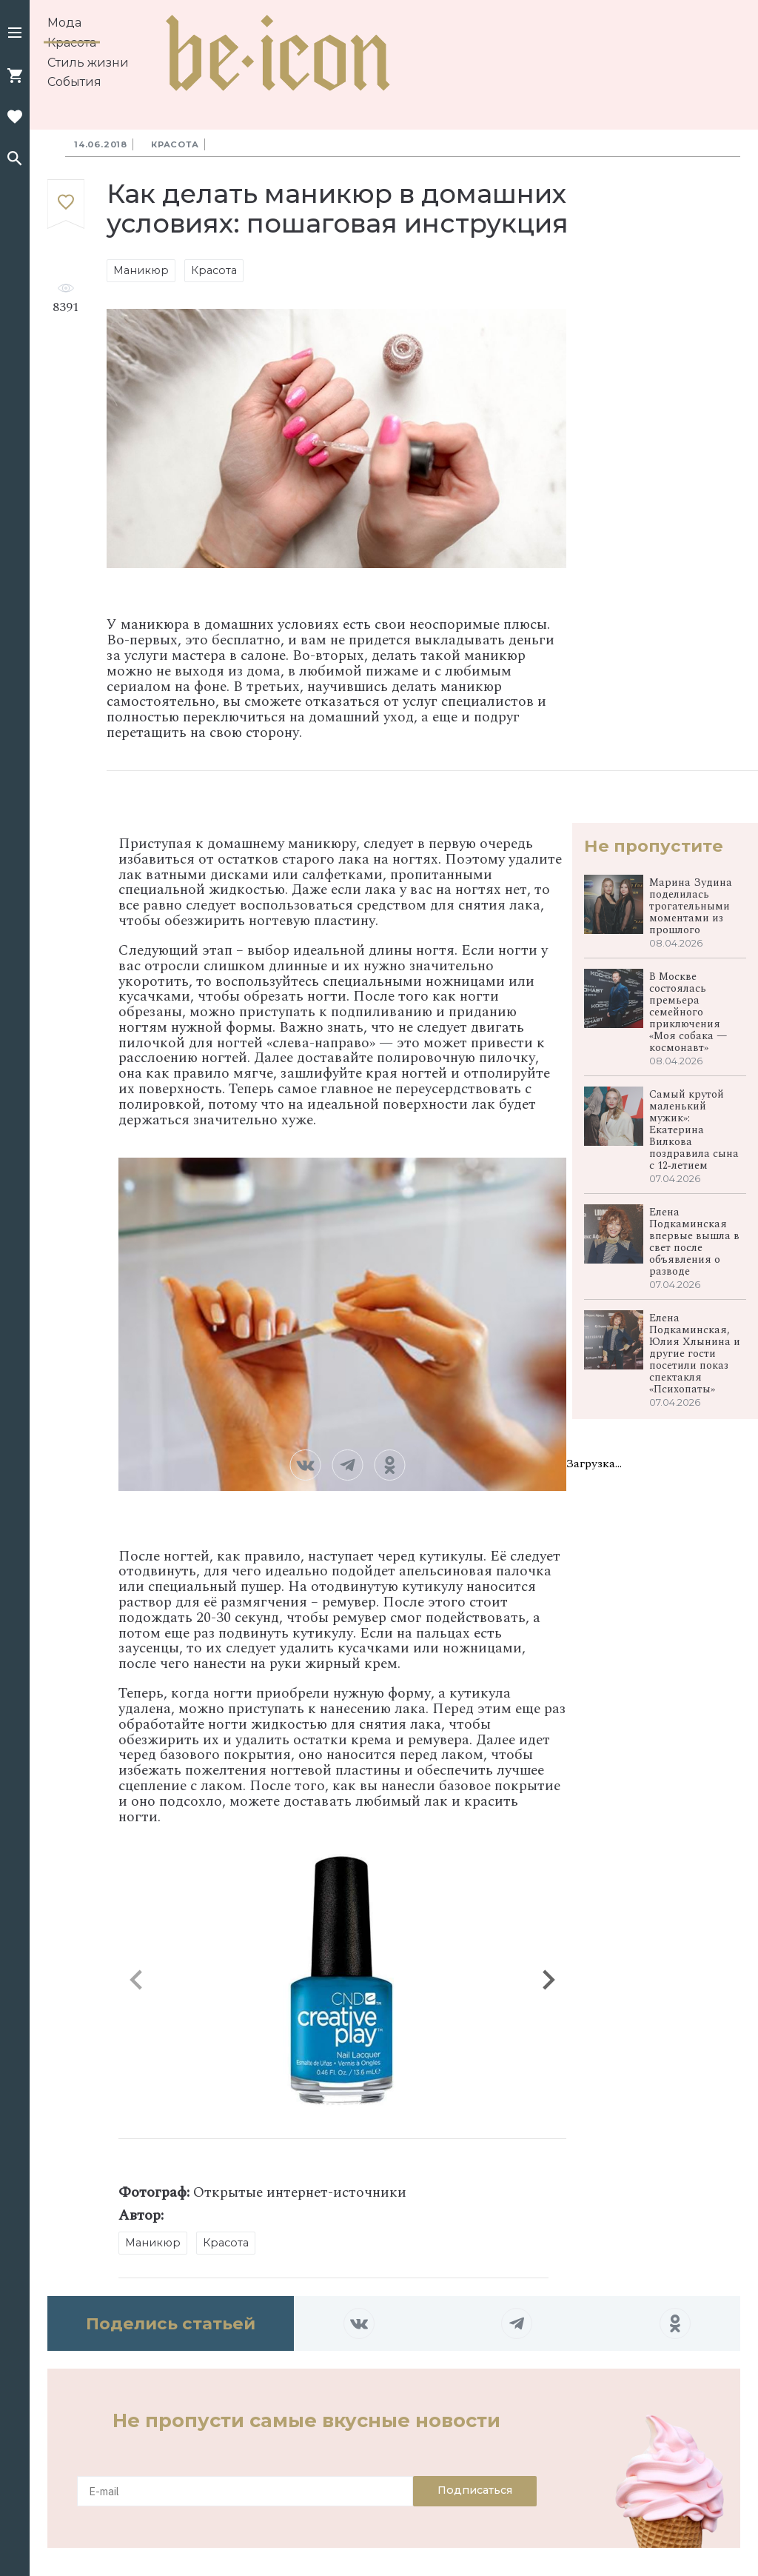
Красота (71, 43)
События (74, 82)
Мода (64, 23)
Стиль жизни (88, 63)
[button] (14, 34)
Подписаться (474, 2490)
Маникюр (141, 270)
